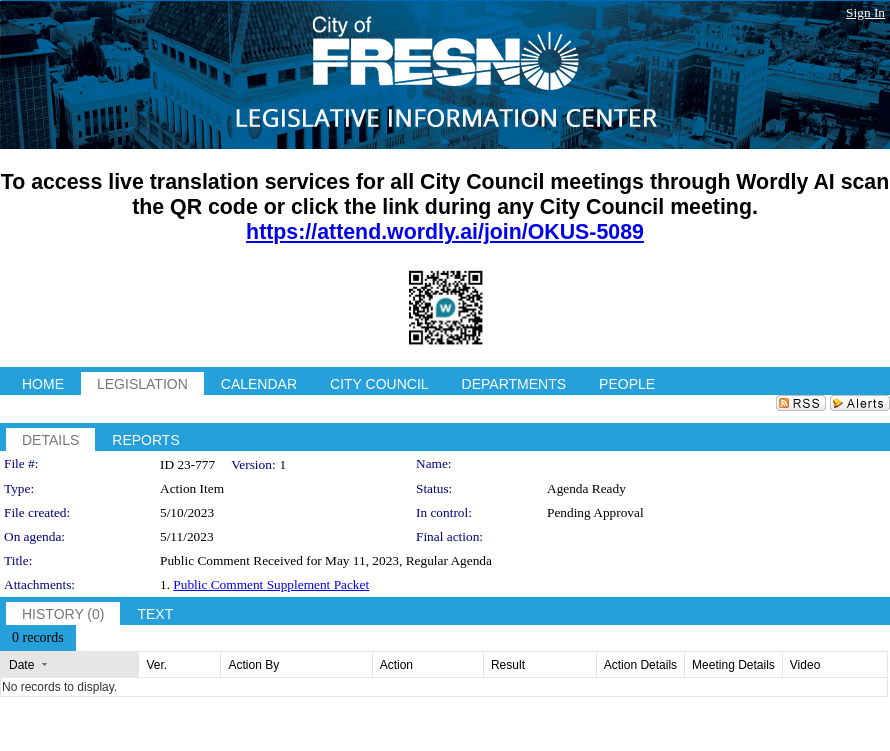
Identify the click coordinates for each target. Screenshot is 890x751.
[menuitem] (38, 638)
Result (508, 665)
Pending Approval (595, 512)
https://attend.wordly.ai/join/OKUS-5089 (445, 232)
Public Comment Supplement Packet (271, 584)
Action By (253, 665)
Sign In (865, 12)
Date (21, 665)
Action (396, 665)
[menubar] (38, 638)
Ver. (156, 665)
